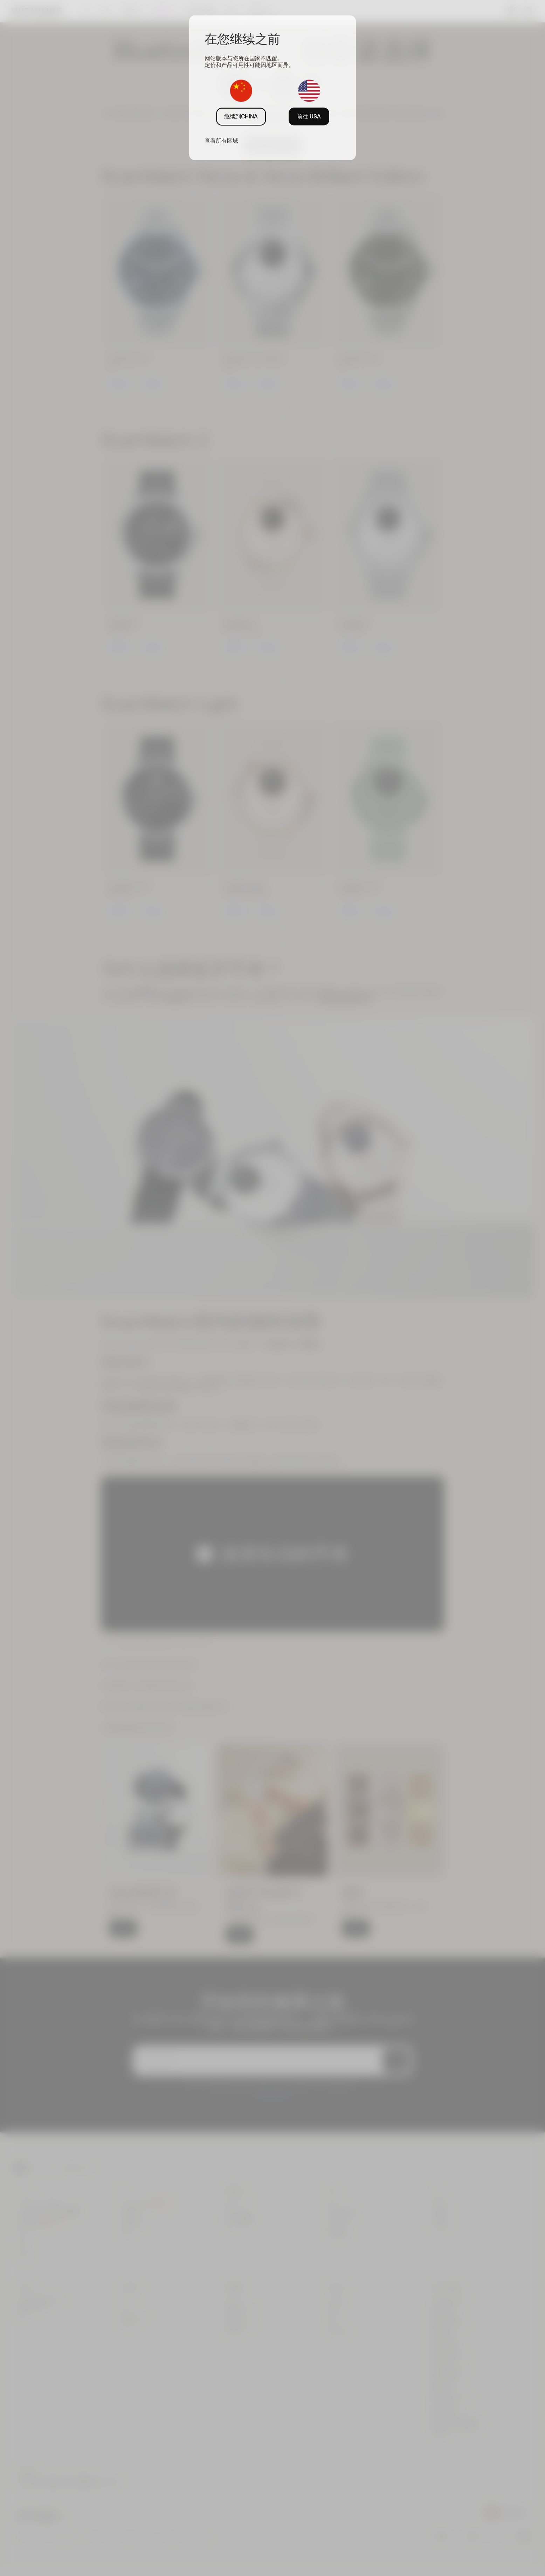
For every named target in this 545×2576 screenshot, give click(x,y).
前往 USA (309, 116)
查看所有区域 (221, 140)
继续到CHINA (241, 116)
